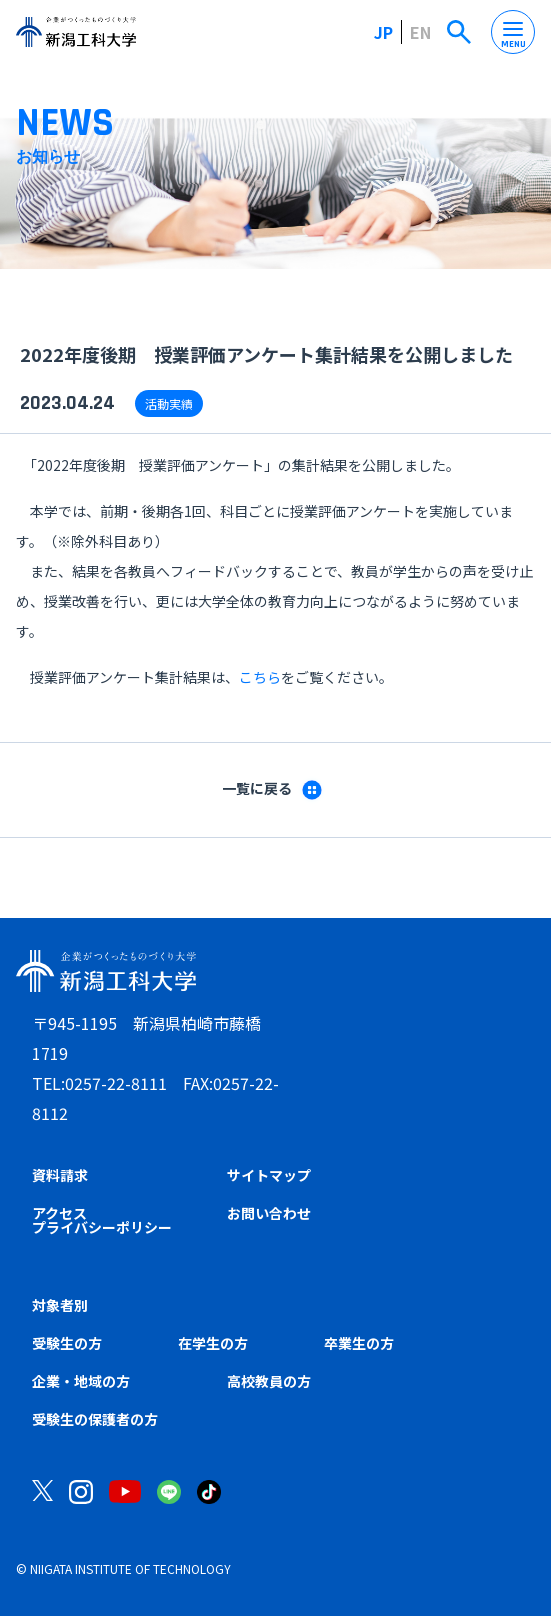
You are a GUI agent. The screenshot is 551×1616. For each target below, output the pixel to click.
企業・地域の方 (81, 1381)
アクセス (59, 1213)
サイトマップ (269, 1175)
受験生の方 (67, 1343)
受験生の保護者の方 (95, 1419)
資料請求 (60, 1175)
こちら (260, 677)
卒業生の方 (359, 1343)
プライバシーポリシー (102, 1227)
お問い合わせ (269, 1213)
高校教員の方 (269, 1381)
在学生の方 (213, 1343)
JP (383, 32)
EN (420, 32)
